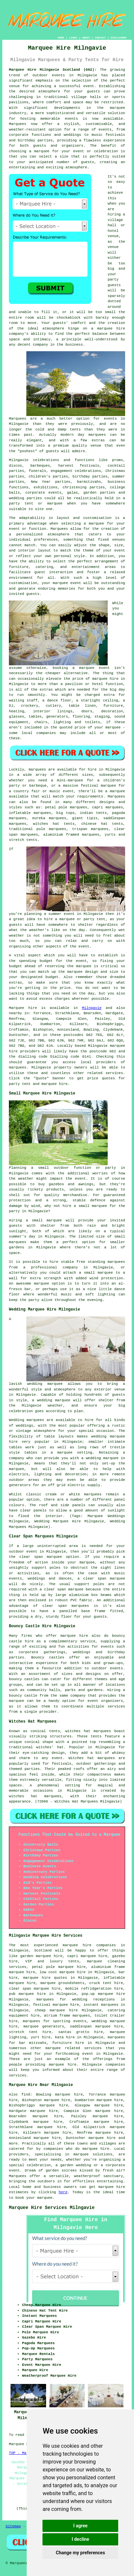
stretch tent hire (30, 2032)
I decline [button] (80, 2539)
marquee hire (95, 2149)
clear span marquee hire (35, 1989)
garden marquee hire (41, 1956)
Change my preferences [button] (80, 2552)
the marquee (70, 972)
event (83, 946)
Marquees (116, 796)
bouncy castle (23, 1696)
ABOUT (86, 37)
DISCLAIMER (118, 37)
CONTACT (100, 37)
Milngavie (91, 1008)
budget (52, 977)
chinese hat (94, 824)
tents (96, 1736)
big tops (65, 813)
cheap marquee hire (56, 2010)
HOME (61, 37)
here (63, 2192)
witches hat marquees (88, 1731)
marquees (17, 1067)
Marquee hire (23, 1008)
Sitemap (13, 2526)
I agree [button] (80, 2525)
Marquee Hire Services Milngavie (51, 2207)
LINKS (73, 37)
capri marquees (107, 807)
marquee (83, 966)
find (25, 2095)
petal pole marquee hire (59, 1967)
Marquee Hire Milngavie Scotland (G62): (52, 70)
